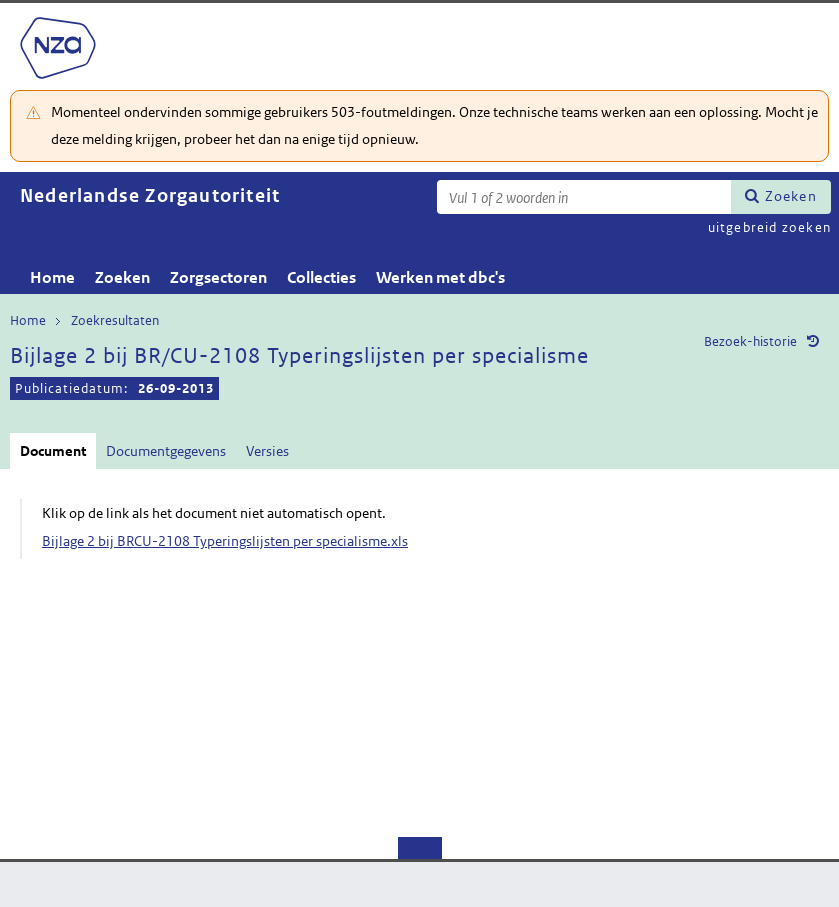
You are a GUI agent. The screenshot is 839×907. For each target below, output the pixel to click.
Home (52, 277)
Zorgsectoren (218, 277)
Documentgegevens (166, 451)
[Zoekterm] (584, 197)
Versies (267, 451)
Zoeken (791, 196)
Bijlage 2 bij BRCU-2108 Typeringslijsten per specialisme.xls (225, 541)
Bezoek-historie (750, 341)
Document (53, 451)
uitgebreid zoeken (769, 227)
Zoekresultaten (115, 320)
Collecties (321, 277)
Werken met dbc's (440, 277)
